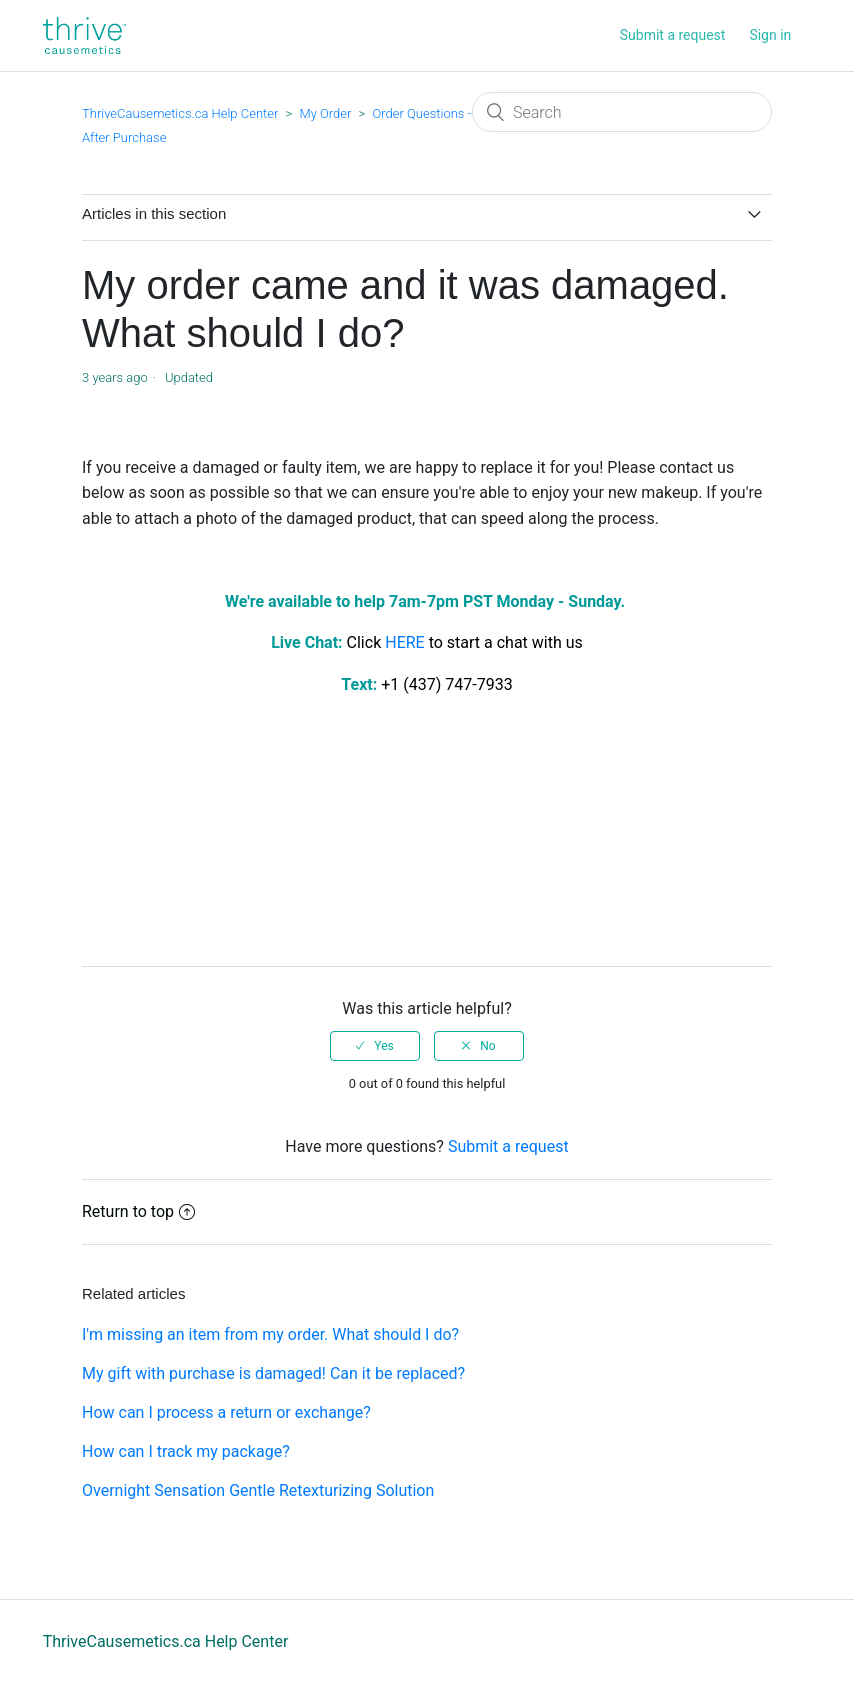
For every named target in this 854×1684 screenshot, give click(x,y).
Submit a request (673, 35)
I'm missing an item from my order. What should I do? (270, 1334)
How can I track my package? (186, 1451)
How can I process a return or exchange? (226, 1412)
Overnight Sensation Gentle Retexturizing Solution (258, 1490)
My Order (325, 113)
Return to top (138, 1211)
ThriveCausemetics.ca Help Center (180, 113)
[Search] (622, 112)
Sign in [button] (770, 35)
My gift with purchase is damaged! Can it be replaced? (273, 1373)
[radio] (375, 1046)
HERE (404, 642)
